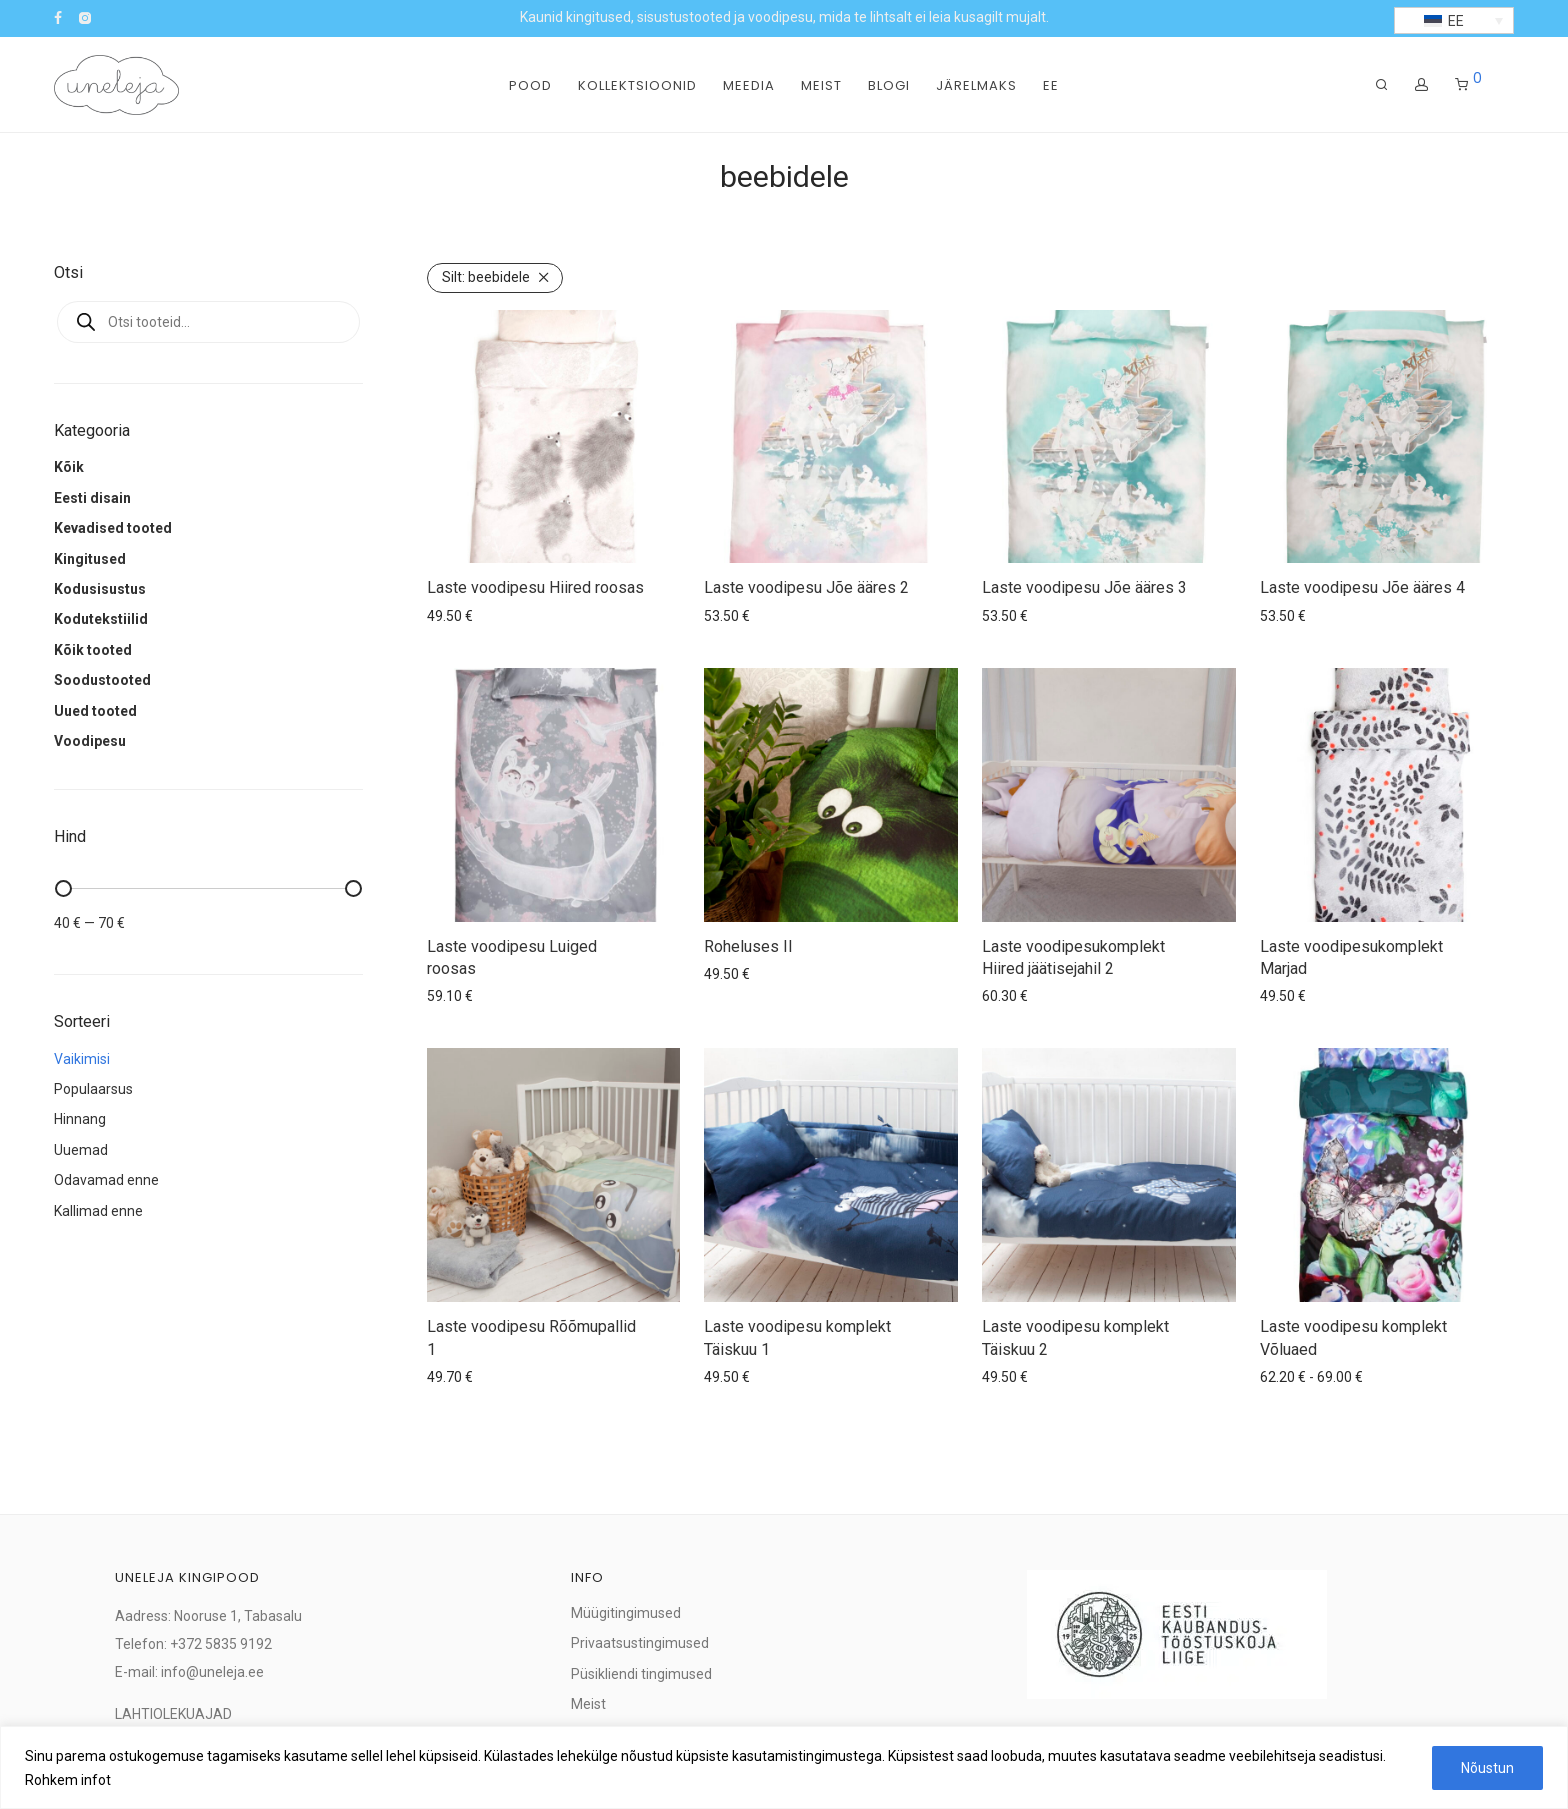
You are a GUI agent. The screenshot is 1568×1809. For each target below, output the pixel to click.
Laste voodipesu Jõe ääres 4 (1362, 587)
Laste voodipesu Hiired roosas (535, 587)
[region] (784, 1767)
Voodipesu (90, 741)
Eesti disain (92, 498)
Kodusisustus (100, 589)
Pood (530, 85)
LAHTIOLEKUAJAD (173, 1714)
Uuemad (81, 1150)
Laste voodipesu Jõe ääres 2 (806, 587)
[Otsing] (1382, 85)
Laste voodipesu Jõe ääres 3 (1084, 587)
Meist (821, 85)
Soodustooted (102, 680)
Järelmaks (976, 85)
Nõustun (1487, 1768)
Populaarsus (93, 1089)
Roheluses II (748, 946)
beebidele (486, 277)
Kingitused (90, 559)
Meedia (749, 85)
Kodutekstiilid (101, 619)
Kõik (69, 467)
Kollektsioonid (637, 85)
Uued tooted (95, 711)
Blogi (889, 85)
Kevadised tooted (113, 528)
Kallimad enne (98, 1211)
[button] (1454, 20)
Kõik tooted (93, 650)
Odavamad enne (106, 1180)
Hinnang (80, 1119)
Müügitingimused (626, 1613)
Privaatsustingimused (640, 1643)
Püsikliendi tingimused (641, 1674)
